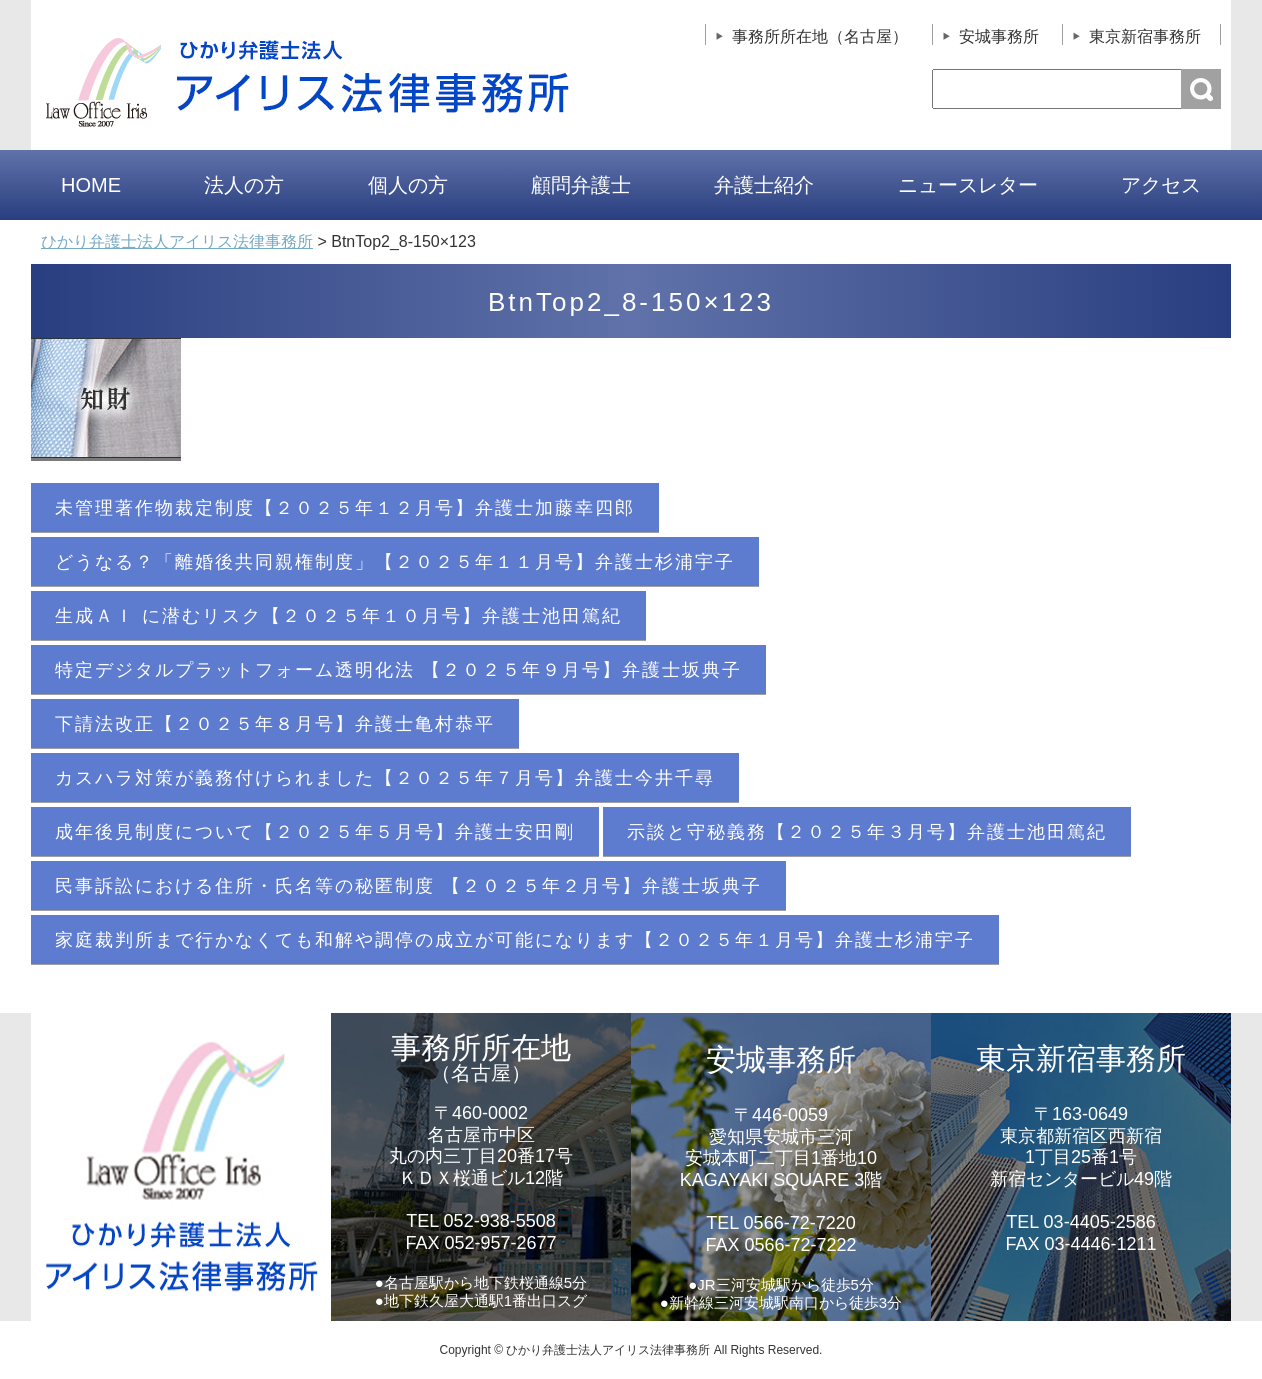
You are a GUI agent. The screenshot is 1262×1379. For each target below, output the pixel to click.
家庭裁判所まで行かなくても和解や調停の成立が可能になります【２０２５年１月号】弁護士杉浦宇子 (515, 940)
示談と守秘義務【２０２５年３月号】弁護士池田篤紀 (867, 832)
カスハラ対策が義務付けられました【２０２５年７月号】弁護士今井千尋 (385, 778)
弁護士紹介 (764, 185)
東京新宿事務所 (1145, 36)
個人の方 (408, 185)
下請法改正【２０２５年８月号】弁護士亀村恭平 (275, 724)
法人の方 (244, 185)
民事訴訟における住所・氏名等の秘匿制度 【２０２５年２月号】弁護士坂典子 (408, 886)
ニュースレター (968, 185)
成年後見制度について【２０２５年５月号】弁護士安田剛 (315, 832)
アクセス (1161, 185)
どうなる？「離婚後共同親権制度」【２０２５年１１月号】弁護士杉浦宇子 (395, 562)
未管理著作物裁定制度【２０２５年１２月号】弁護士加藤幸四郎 (345, 508)
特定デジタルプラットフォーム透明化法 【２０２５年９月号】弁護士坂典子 (398, 670)
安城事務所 (999, 36)
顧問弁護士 (581, 185)
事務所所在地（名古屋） (820, 36)
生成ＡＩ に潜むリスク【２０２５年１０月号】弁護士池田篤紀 (338, 616)
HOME (91, 185)
